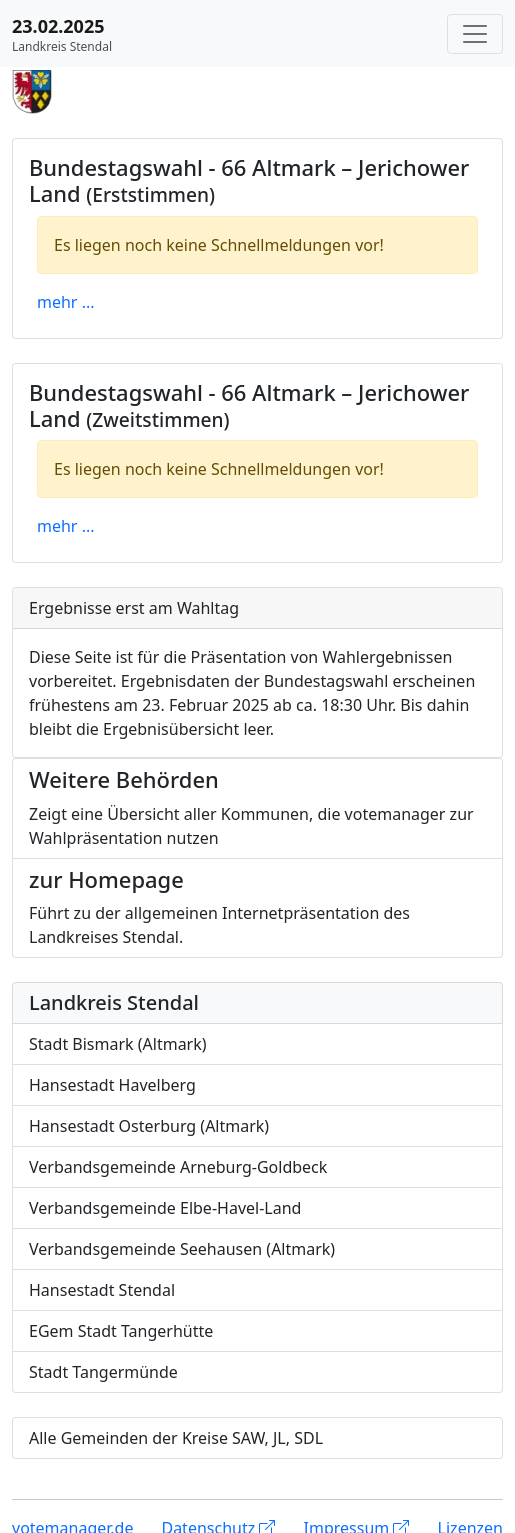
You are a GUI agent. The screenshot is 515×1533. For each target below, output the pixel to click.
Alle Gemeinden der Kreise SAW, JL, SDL (176, 1438)
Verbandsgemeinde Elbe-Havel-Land (165, 1208)
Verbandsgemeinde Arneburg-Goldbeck (178, 1167)
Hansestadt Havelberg (112, 1085)
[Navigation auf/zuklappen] (475, 34)
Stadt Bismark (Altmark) (118, 1044)
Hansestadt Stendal (102, 1290)
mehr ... (66, 302)
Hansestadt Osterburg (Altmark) (149, 1126)
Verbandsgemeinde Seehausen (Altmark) (182, 1249)
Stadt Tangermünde (103, 1372)
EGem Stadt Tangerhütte (121, 1331)
